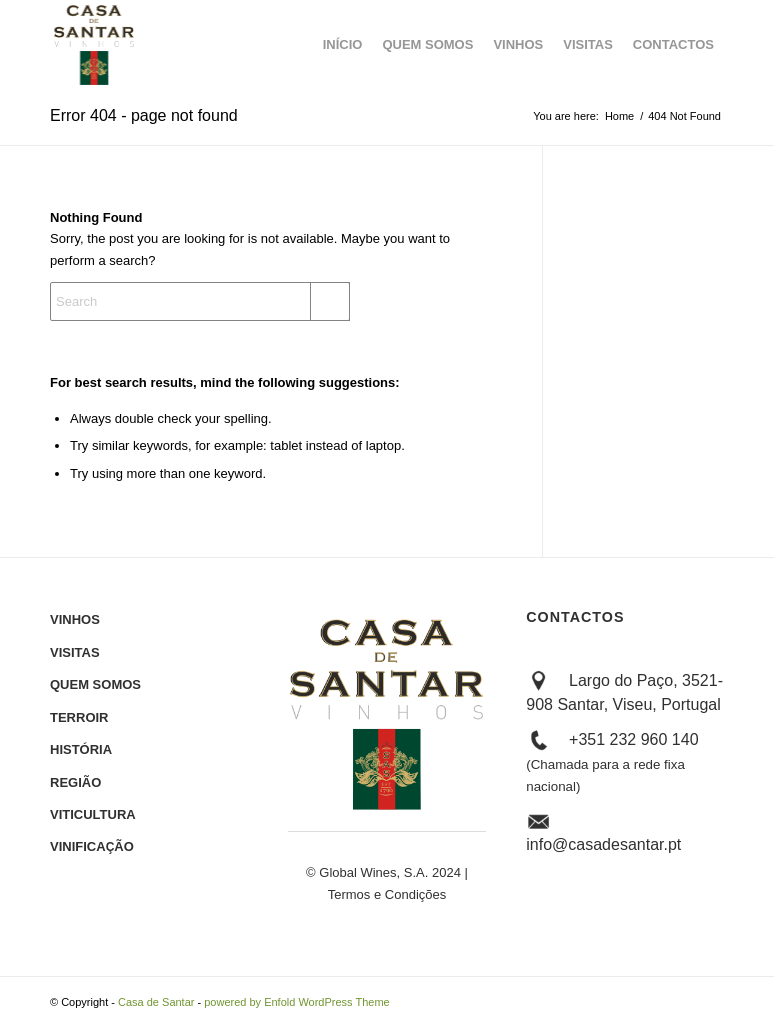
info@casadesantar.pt (603, 844)
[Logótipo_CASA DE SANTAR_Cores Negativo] (94, 45)
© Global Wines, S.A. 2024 (383, 872)
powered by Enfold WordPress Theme (296, 1002)
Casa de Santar (156, 1002)
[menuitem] (343, 45)
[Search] (200, 301)
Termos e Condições (387, 894)
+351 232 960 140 (612, 763)
